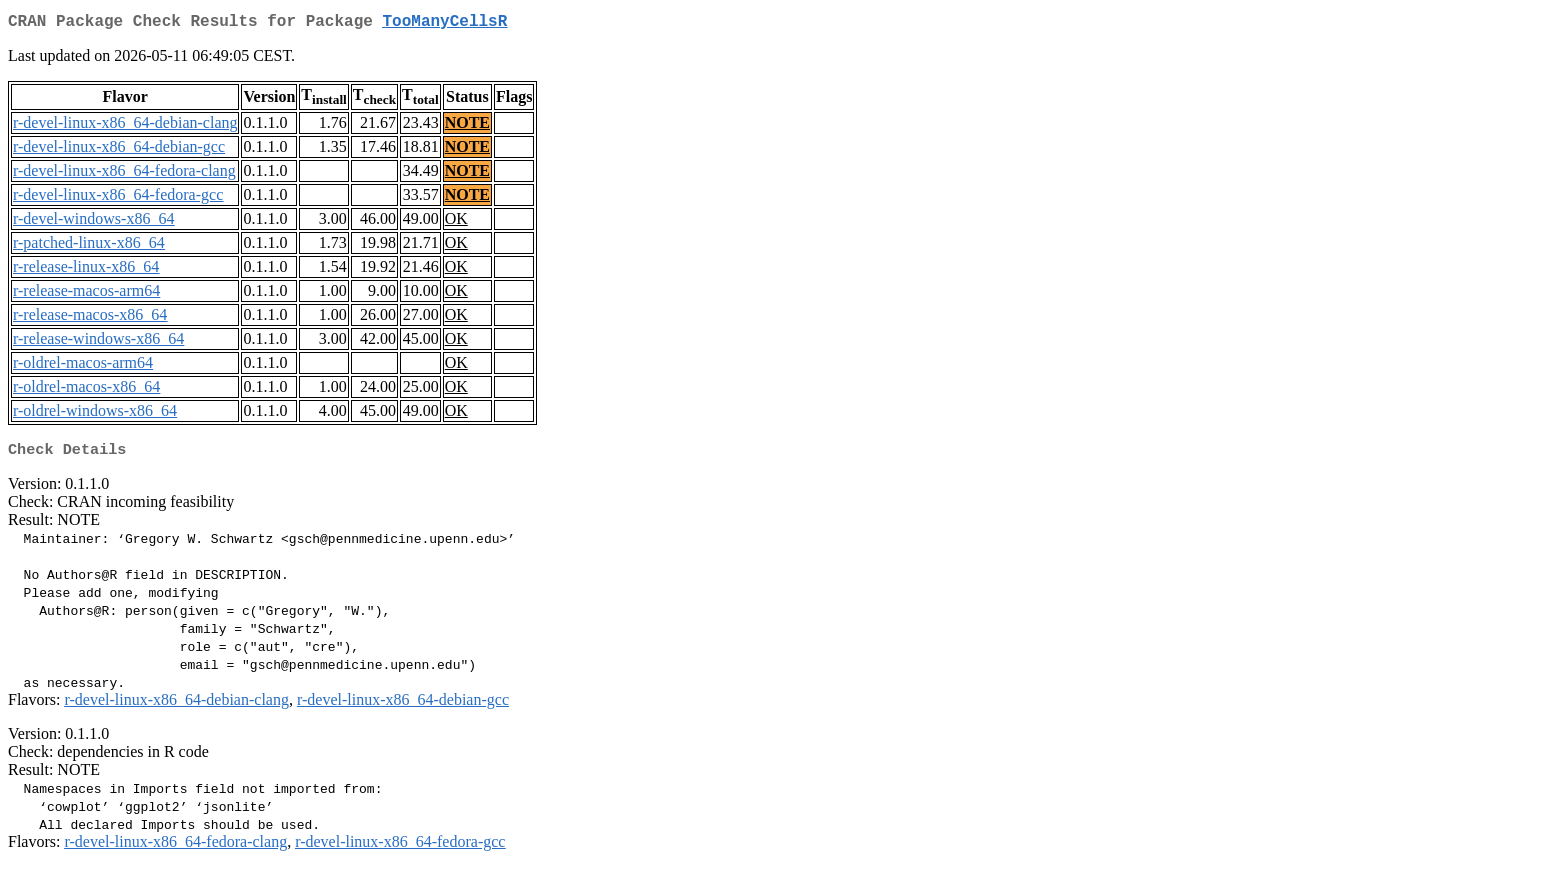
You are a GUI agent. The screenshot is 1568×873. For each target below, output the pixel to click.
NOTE (467, 126)
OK (456, 222)
